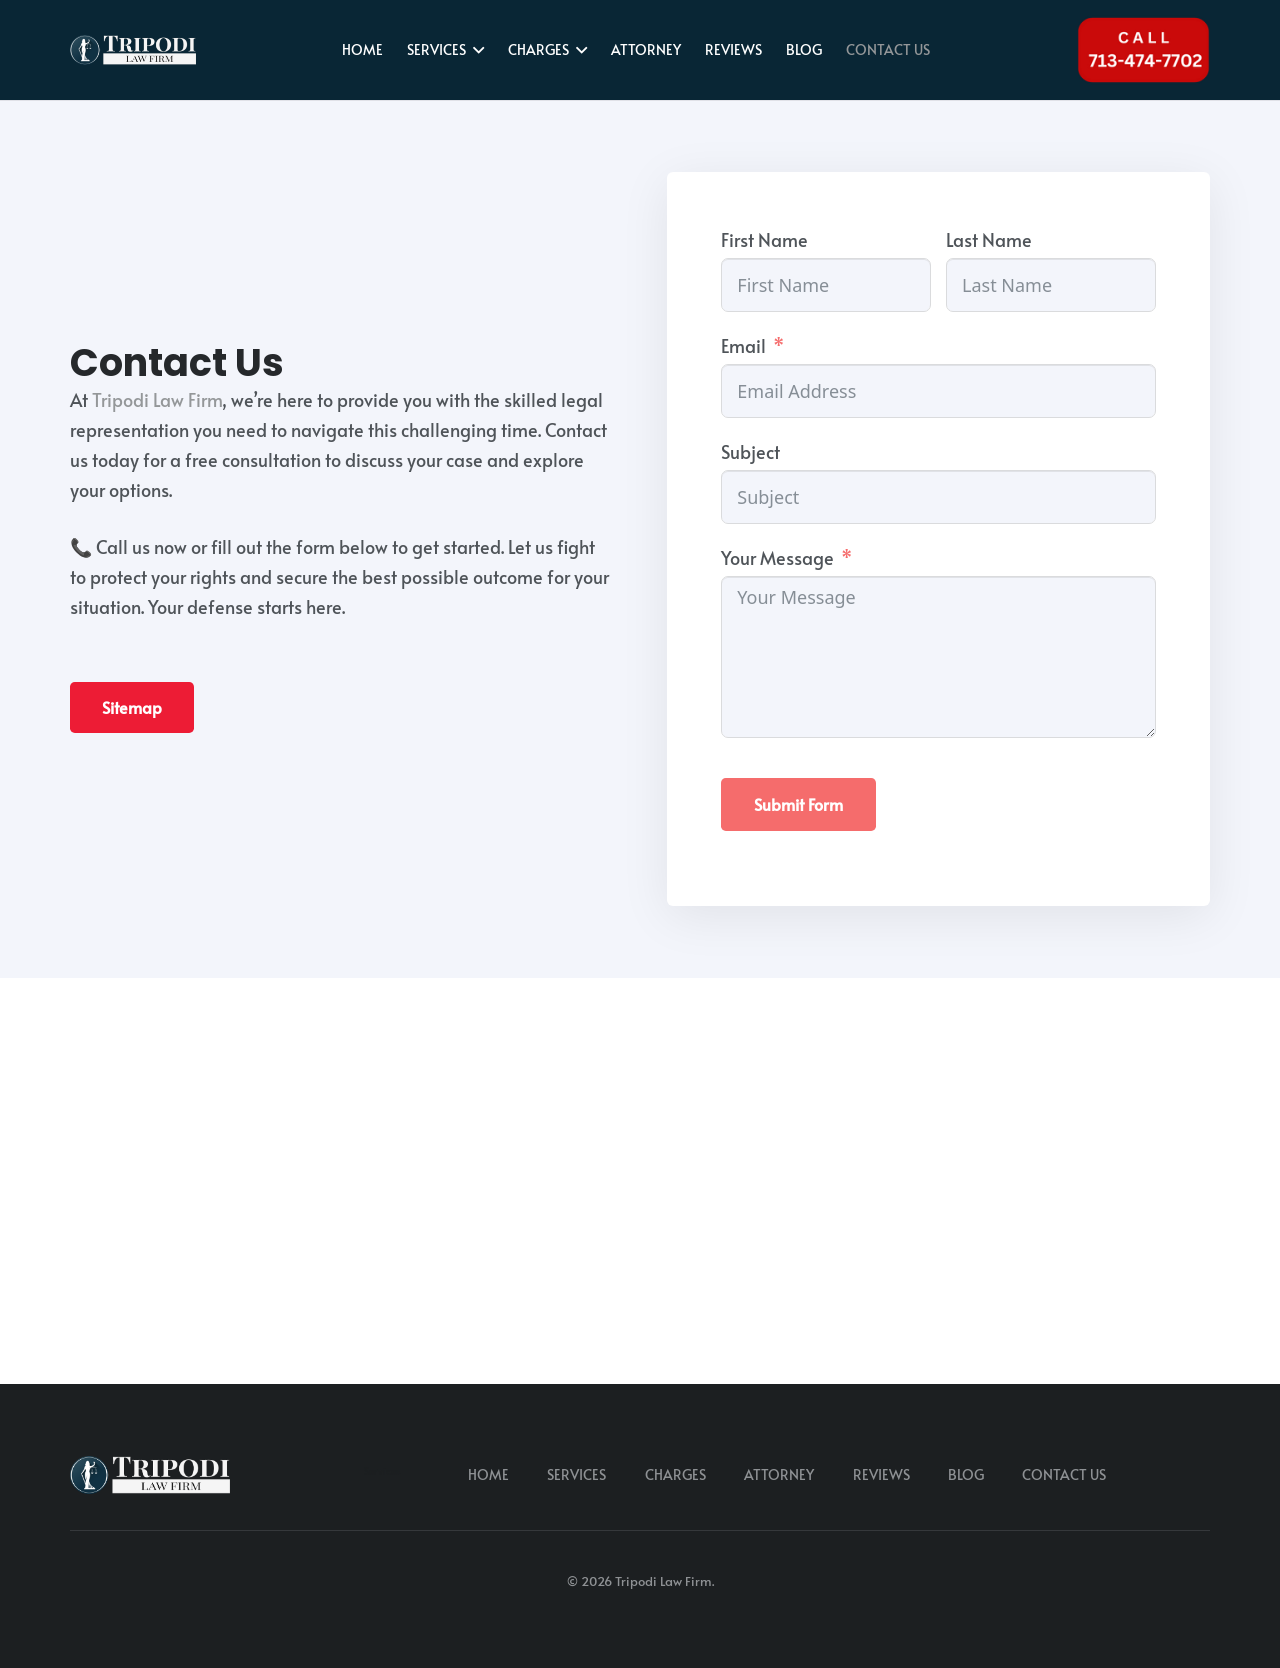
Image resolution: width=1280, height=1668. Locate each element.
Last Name (989, 239)
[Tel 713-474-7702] (1143, 50)
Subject (750, 451)
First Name (764, 239)
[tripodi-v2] (133, 50)
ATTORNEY (779, 1474)
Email (743, 345)
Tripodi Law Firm (157, 399)
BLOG (966, 1474)
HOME (488, 1474)
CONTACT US (1064, 1474)
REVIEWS (881, 1474)
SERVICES (576, 1474)
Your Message (777, 557)
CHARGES (675, 1474)
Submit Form (798, 804)
